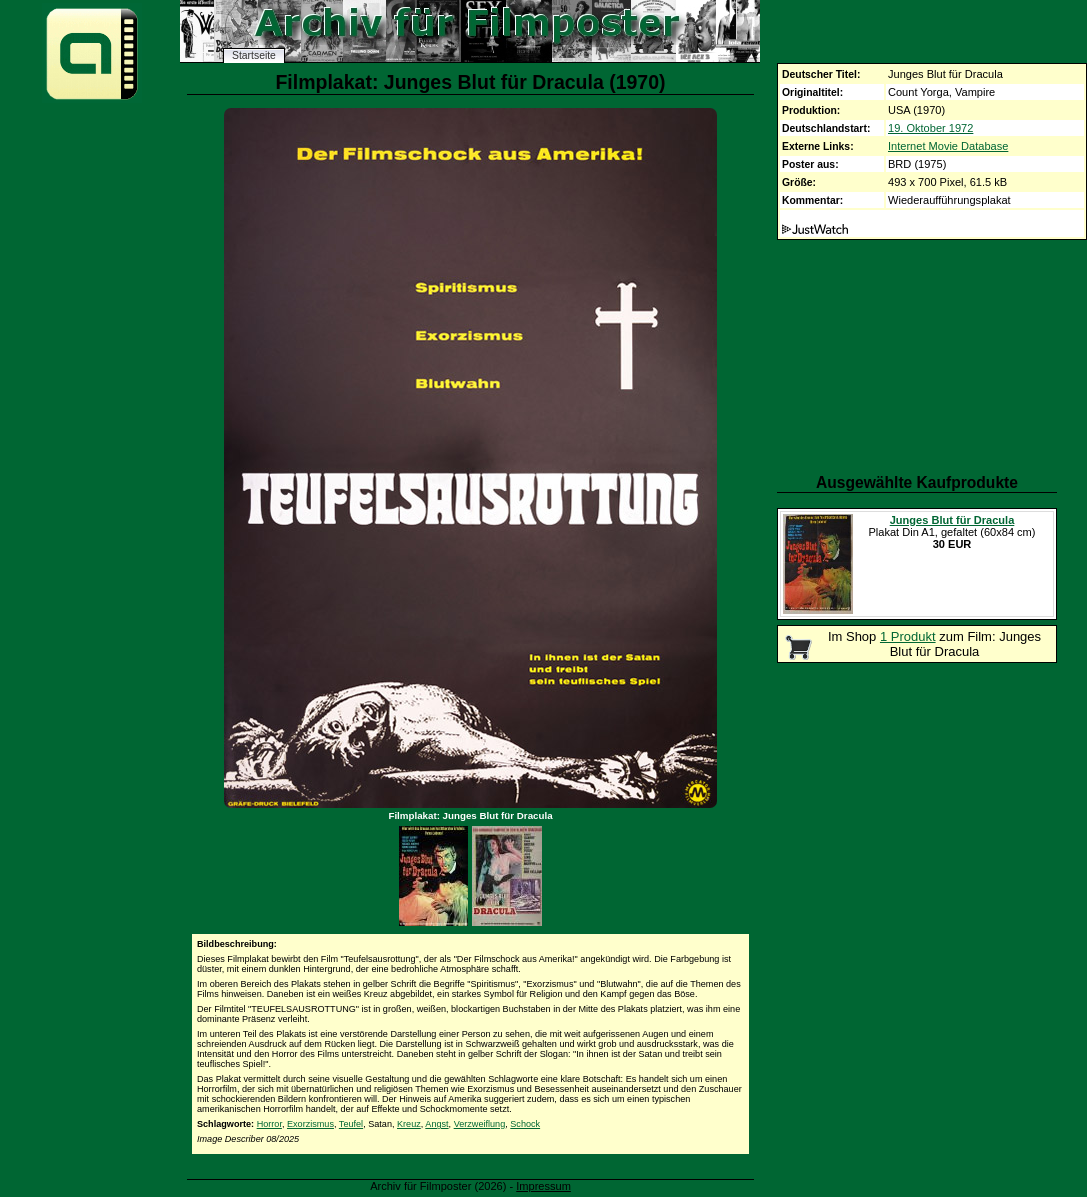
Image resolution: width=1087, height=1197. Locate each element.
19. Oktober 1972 (930, 128)
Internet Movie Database (948, 146)
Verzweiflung (480, 1124)
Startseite (254, 55)
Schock (525, 1124)
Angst (436, 1124)
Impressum (543, 1186)
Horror (269, 1124)
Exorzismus (310, 1124)
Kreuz (409, 1124)
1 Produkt (908, 636)
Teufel (351, 1124)
